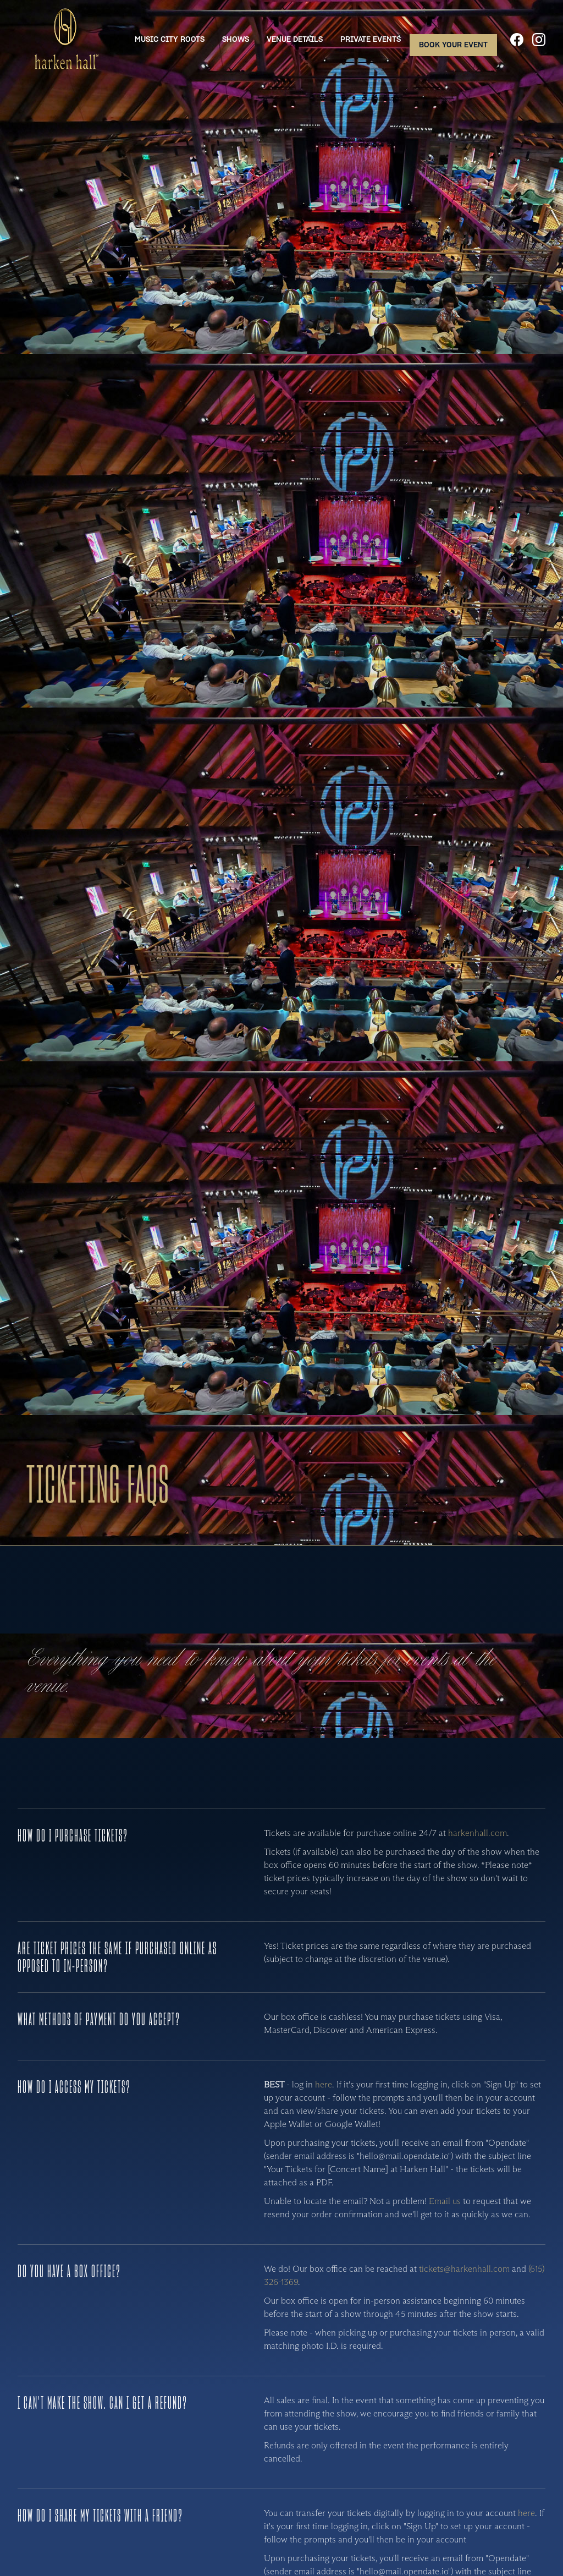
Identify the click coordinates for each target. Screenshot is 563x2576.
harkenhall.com (477, 1833)
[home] (65, 39)
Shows (235, 39)
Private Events (370, 39)
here (323, 2084)
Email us (445, 2201)
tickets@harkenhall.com (464, 2268)
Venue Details (295, 39)
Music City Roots (170, 39)
